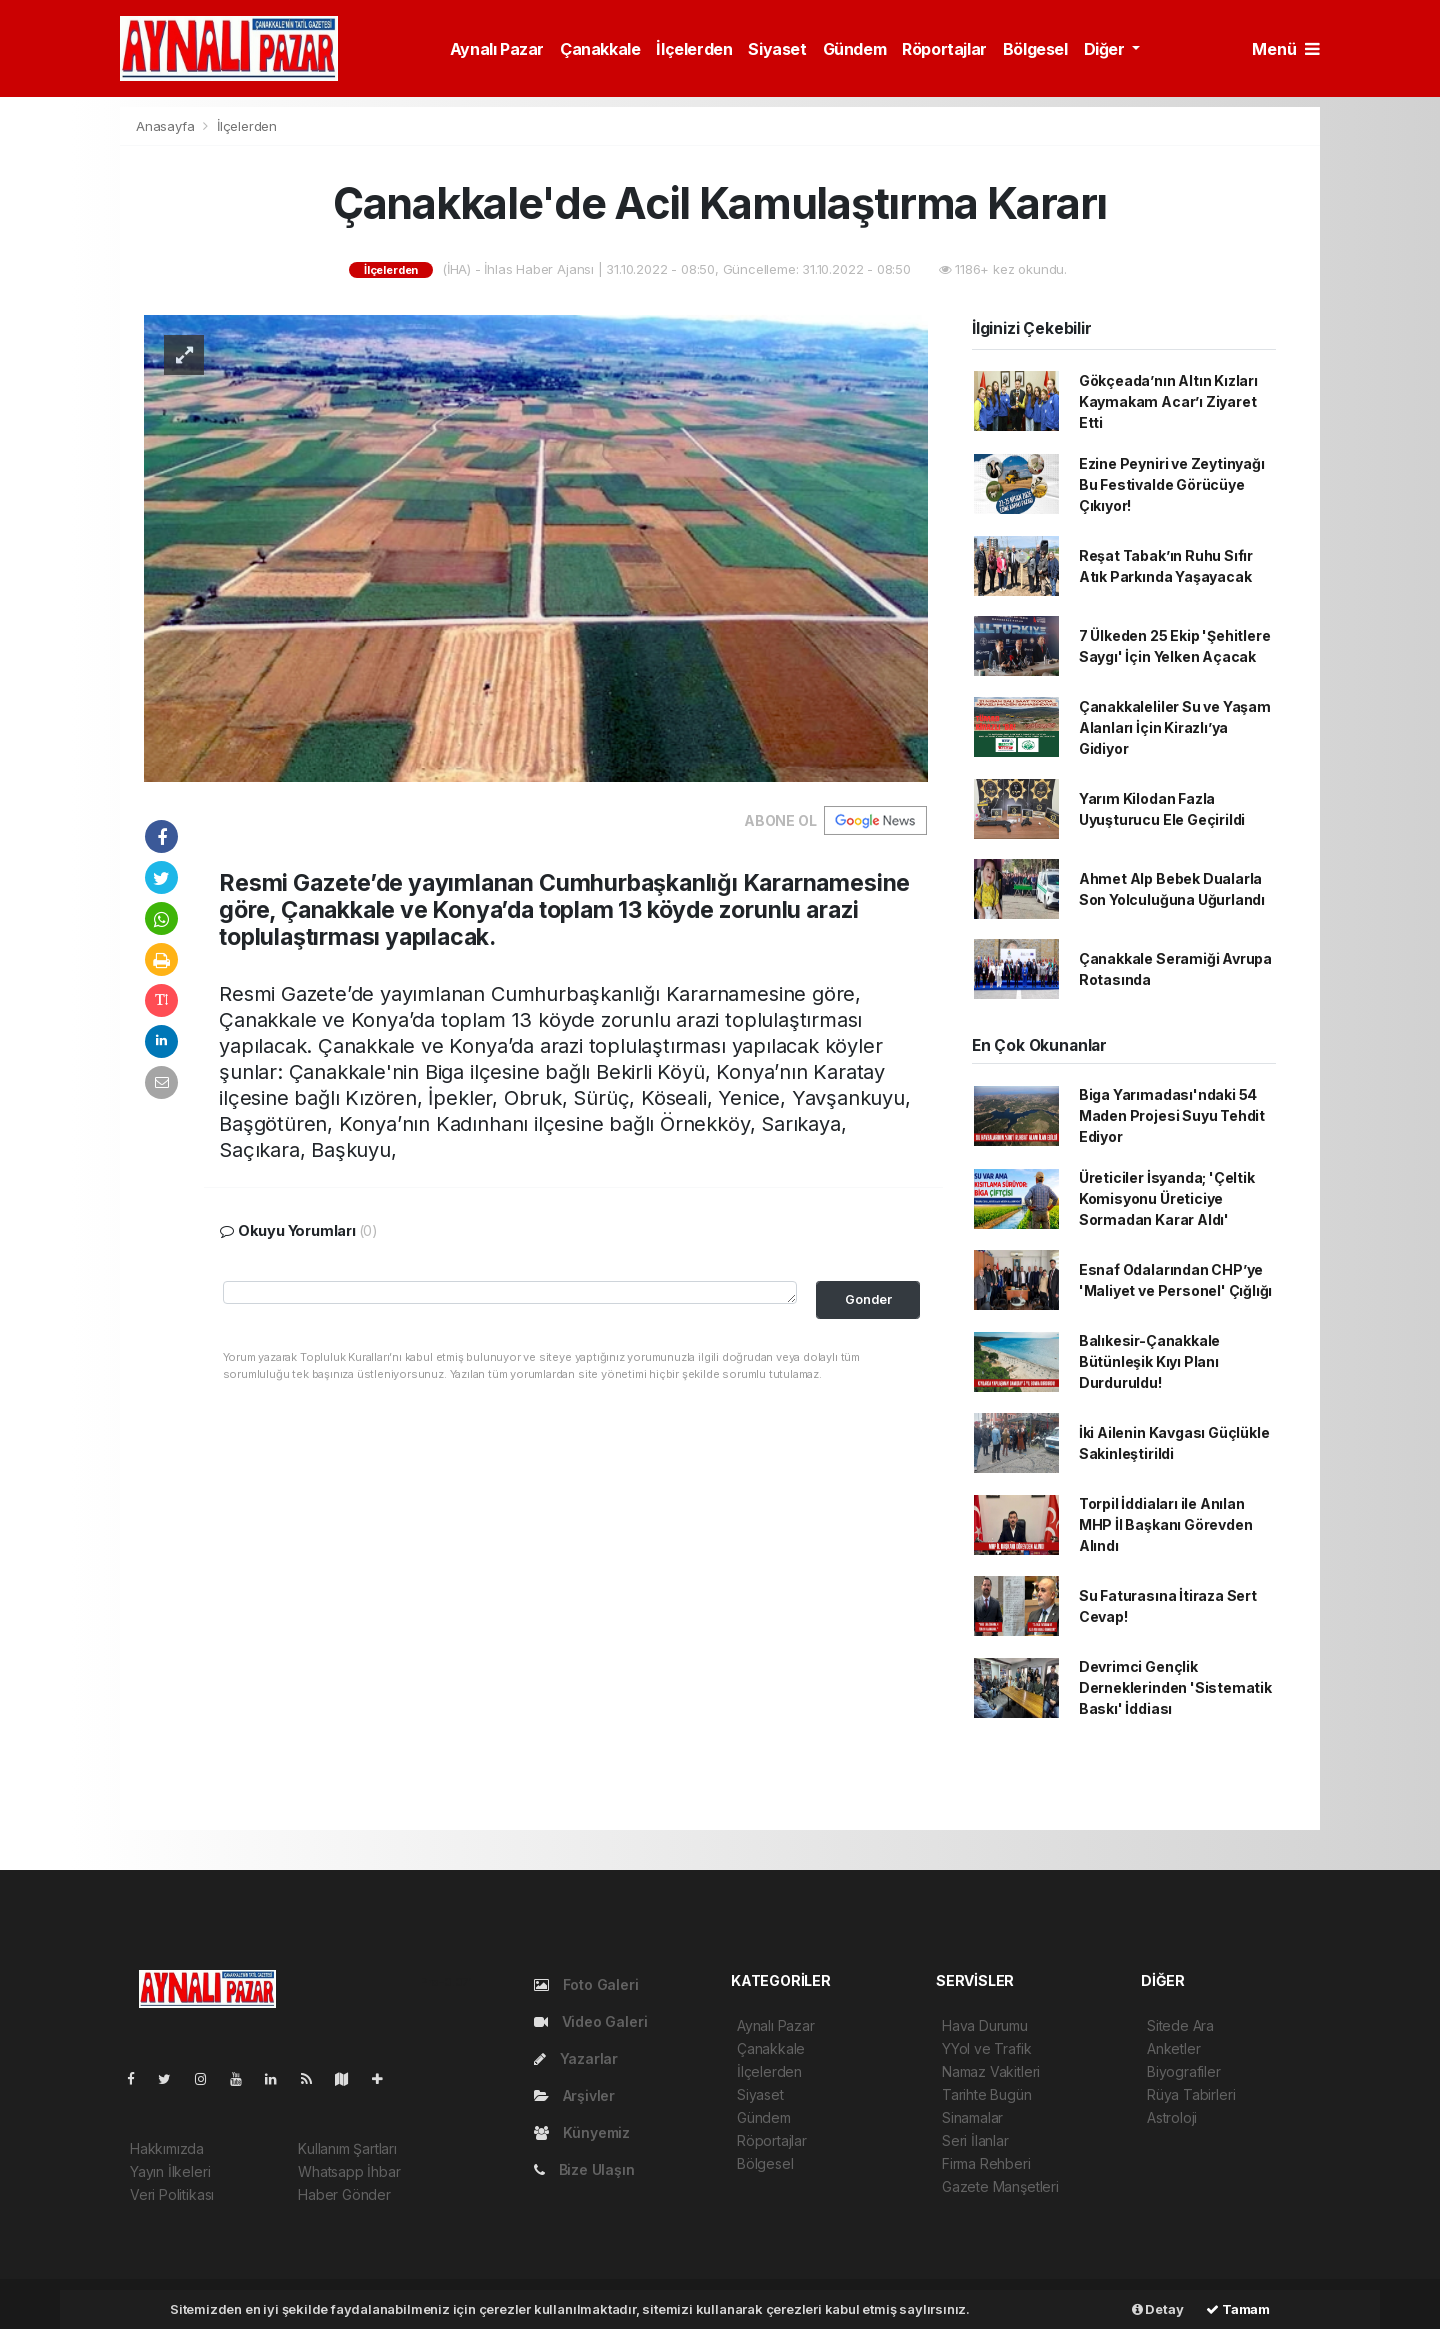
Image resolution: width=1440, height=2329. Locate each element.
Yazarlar (576, 2058)
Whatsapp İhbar (349, 2171)
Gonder (868, 1299)
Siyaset (777, 49)
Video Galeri (590, 2021)
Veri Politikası (172, 2194)
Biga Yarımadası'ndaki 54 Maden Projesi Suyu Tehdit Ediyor (1172, 1115)
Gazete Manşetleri (1000, 2186)
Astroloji (1172, 2117)
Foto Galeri (586, 1984)
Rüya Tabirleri (1191, 2094)
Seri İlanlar (975, 2140)
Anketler (1173, 2048)
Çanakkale (600, 49)
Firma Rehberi (986, 2163)
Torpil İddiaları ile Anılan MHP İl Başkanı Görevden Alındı (1166, 1524)
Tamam (1238, 2309)
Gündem (855, 49)
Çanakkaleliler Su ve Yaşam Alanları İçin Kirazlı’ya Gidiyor (1175, 727)
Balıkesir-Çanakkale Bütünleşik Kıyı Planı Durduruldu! (1149, 1361)
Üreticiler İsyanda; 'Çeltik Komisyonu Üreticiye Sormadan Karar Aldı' (1167, 1198)
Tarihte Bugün (987, 2094)
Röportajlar (944, 49)
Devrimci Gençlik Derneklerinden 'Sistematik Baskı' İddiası (1175, 1687)
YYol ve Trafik (986, 2048)
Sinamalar (972, 2117)
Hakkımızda (167, 2148)
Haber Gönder (344, 2194)
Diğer (1106, 49)
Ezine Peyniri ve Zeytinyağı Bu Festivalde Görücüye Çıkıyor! (1172, 484)
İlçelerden (694, 49)
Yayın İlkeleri (170, 2171)
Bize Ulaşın (584, 2169)
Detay (1158, 2309)
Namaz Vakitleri (991, 2071)
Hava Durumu (985, 2025)
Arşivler (574, 2095)
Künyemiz (582, 2132)
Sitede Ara (1180, 2025)
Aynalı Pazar (497, 49)
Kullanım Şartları (347, 2148)
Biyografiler (1184, 2071)
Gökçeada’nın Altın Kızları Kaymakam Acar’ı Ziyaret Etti (1168, 401)
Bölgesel (1035, 49)
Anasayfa (167, 126)
